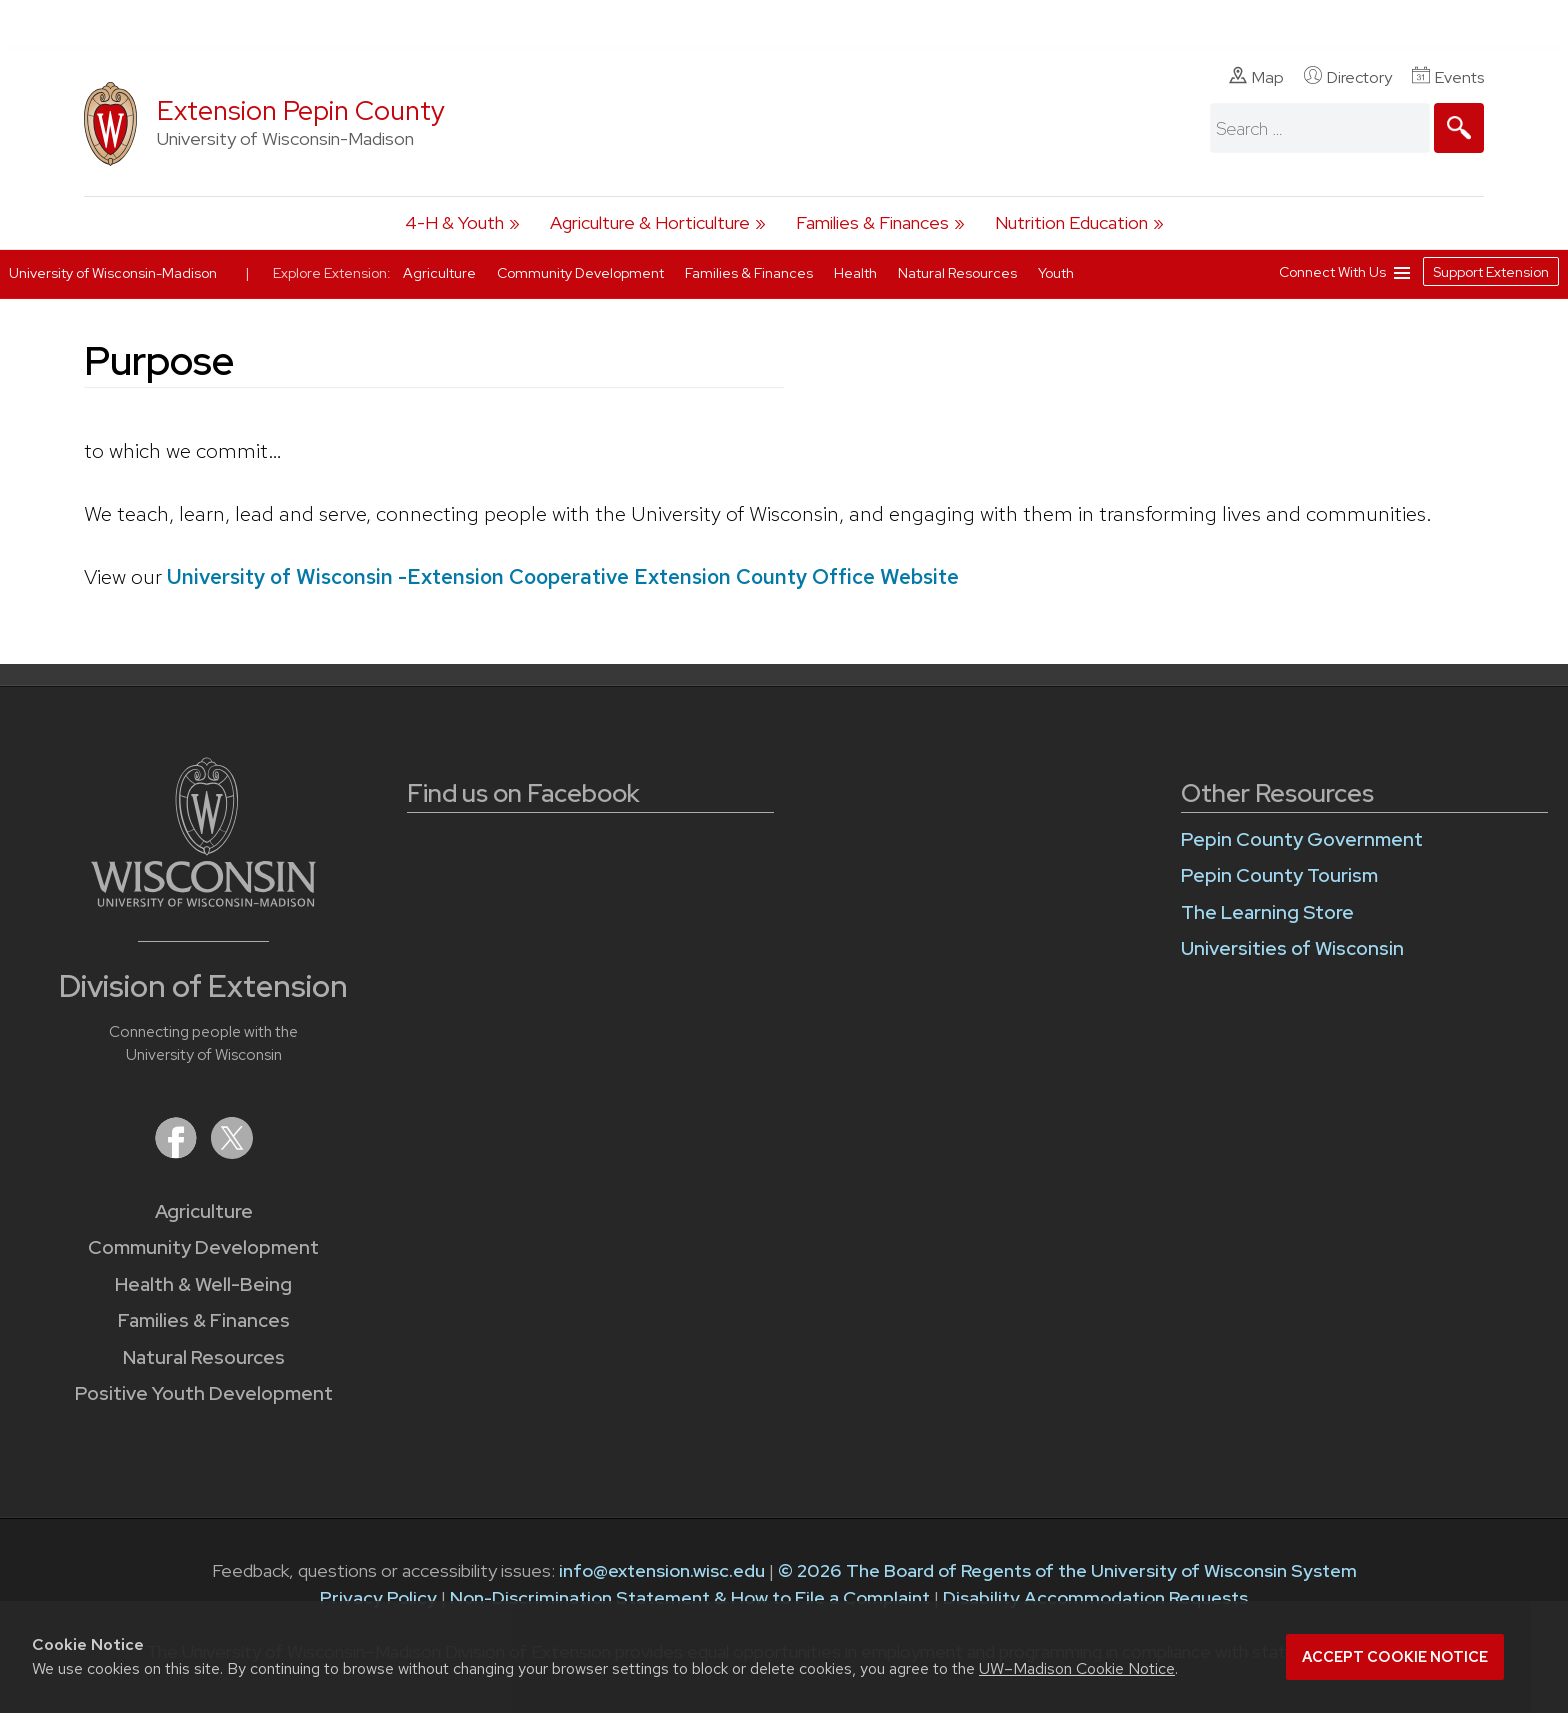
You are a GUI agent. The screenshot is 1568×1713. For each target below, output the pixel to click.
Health (857, 273)
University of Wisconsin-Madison (113, 273)
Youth (1056, 273)
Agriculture (204, 1211)
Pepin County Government (1302, 839)
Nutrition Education (1071, 222)
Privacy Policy (378, 1597)
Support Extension (1491, 272)
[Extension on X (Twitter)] (232, 1152)
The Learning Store (1267, 912)
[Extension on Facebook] (178, 1152)
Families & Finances (872, 222)
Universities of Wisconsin (1292, 948)
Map (1256, 77)
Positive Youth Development (204, 1393)
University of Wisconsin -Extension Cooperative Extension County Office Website (563, 576)
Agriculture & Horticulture (650, 222)
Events (1448, 77)
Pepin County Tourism (1279, 875)
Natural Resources (204, 1357)
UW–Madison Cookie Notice (1077, 1668)
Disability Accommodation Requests (1095, 1597)
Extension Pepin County (301, 110)
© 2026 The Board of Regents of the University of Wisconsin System (1067, 1570)
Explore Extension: (332, 273)
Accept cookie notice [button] (1395, 1657)
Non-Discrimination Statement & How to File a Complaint (690, 1597)
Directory (1348, 77)
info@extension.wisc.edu (662, 1570)
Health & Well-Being (203, 1284)
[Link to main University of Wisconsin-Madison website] (203, 900)
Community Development (203, 1247)
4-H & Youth (454, 222)
